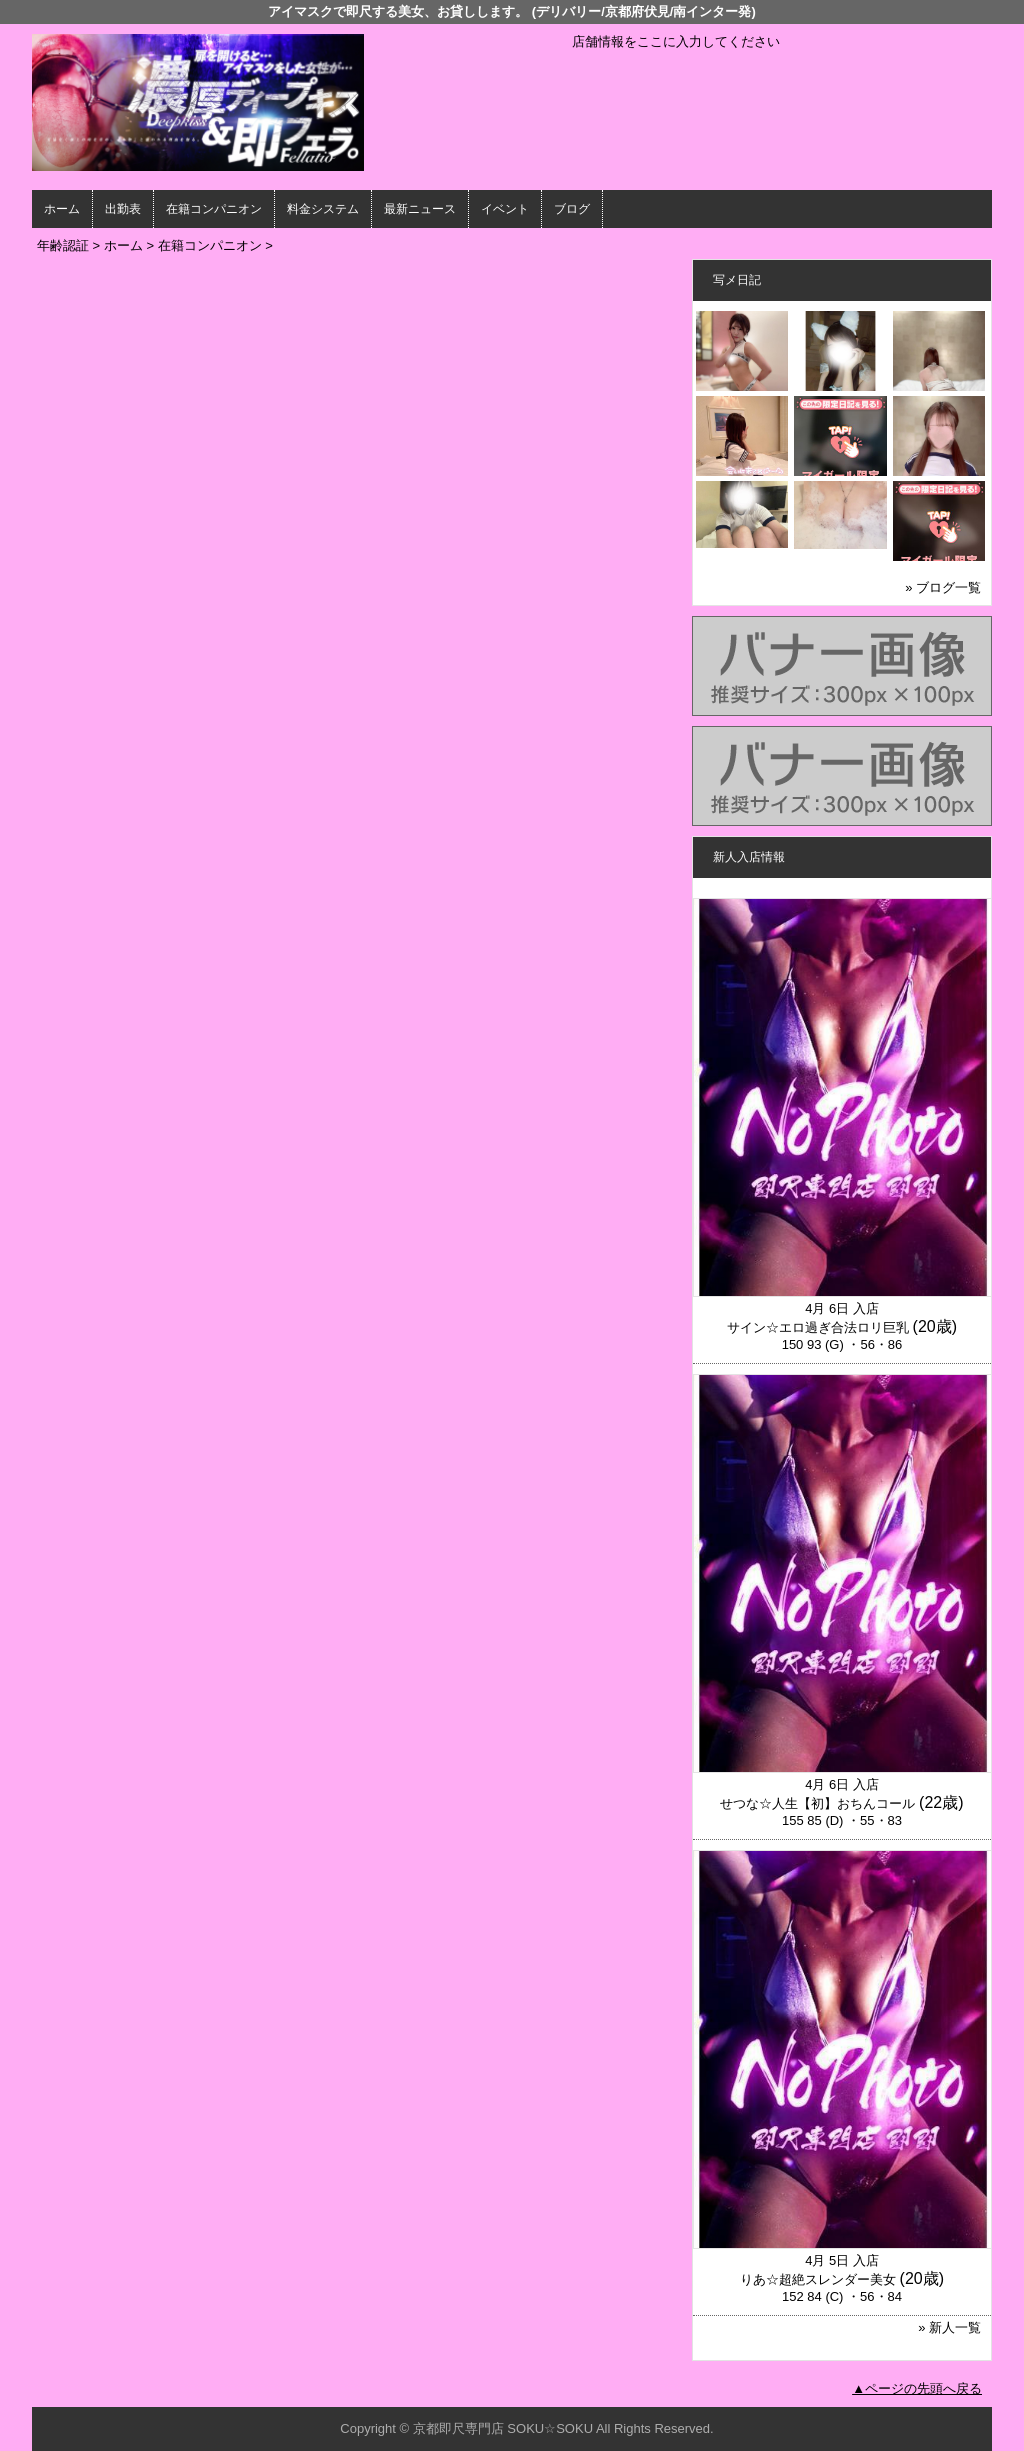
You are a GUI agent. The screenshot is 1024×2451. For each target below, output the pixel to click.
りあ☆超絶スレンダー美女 (818, 2279)
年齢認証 (63, 245)
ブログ (572, 209)
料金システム (323, 209)
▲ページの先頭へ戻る (917, 2388)
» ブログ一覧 (943, 587)
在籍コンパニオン (214, 209)
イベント (505, 209)
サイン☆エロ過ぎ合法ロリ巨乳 (818, 1327)
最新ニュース (420, 209)
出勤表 (123, 209)
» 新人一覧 (949, 2327)
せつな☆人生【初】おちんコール (817, 1803)
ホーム (62, 209)
